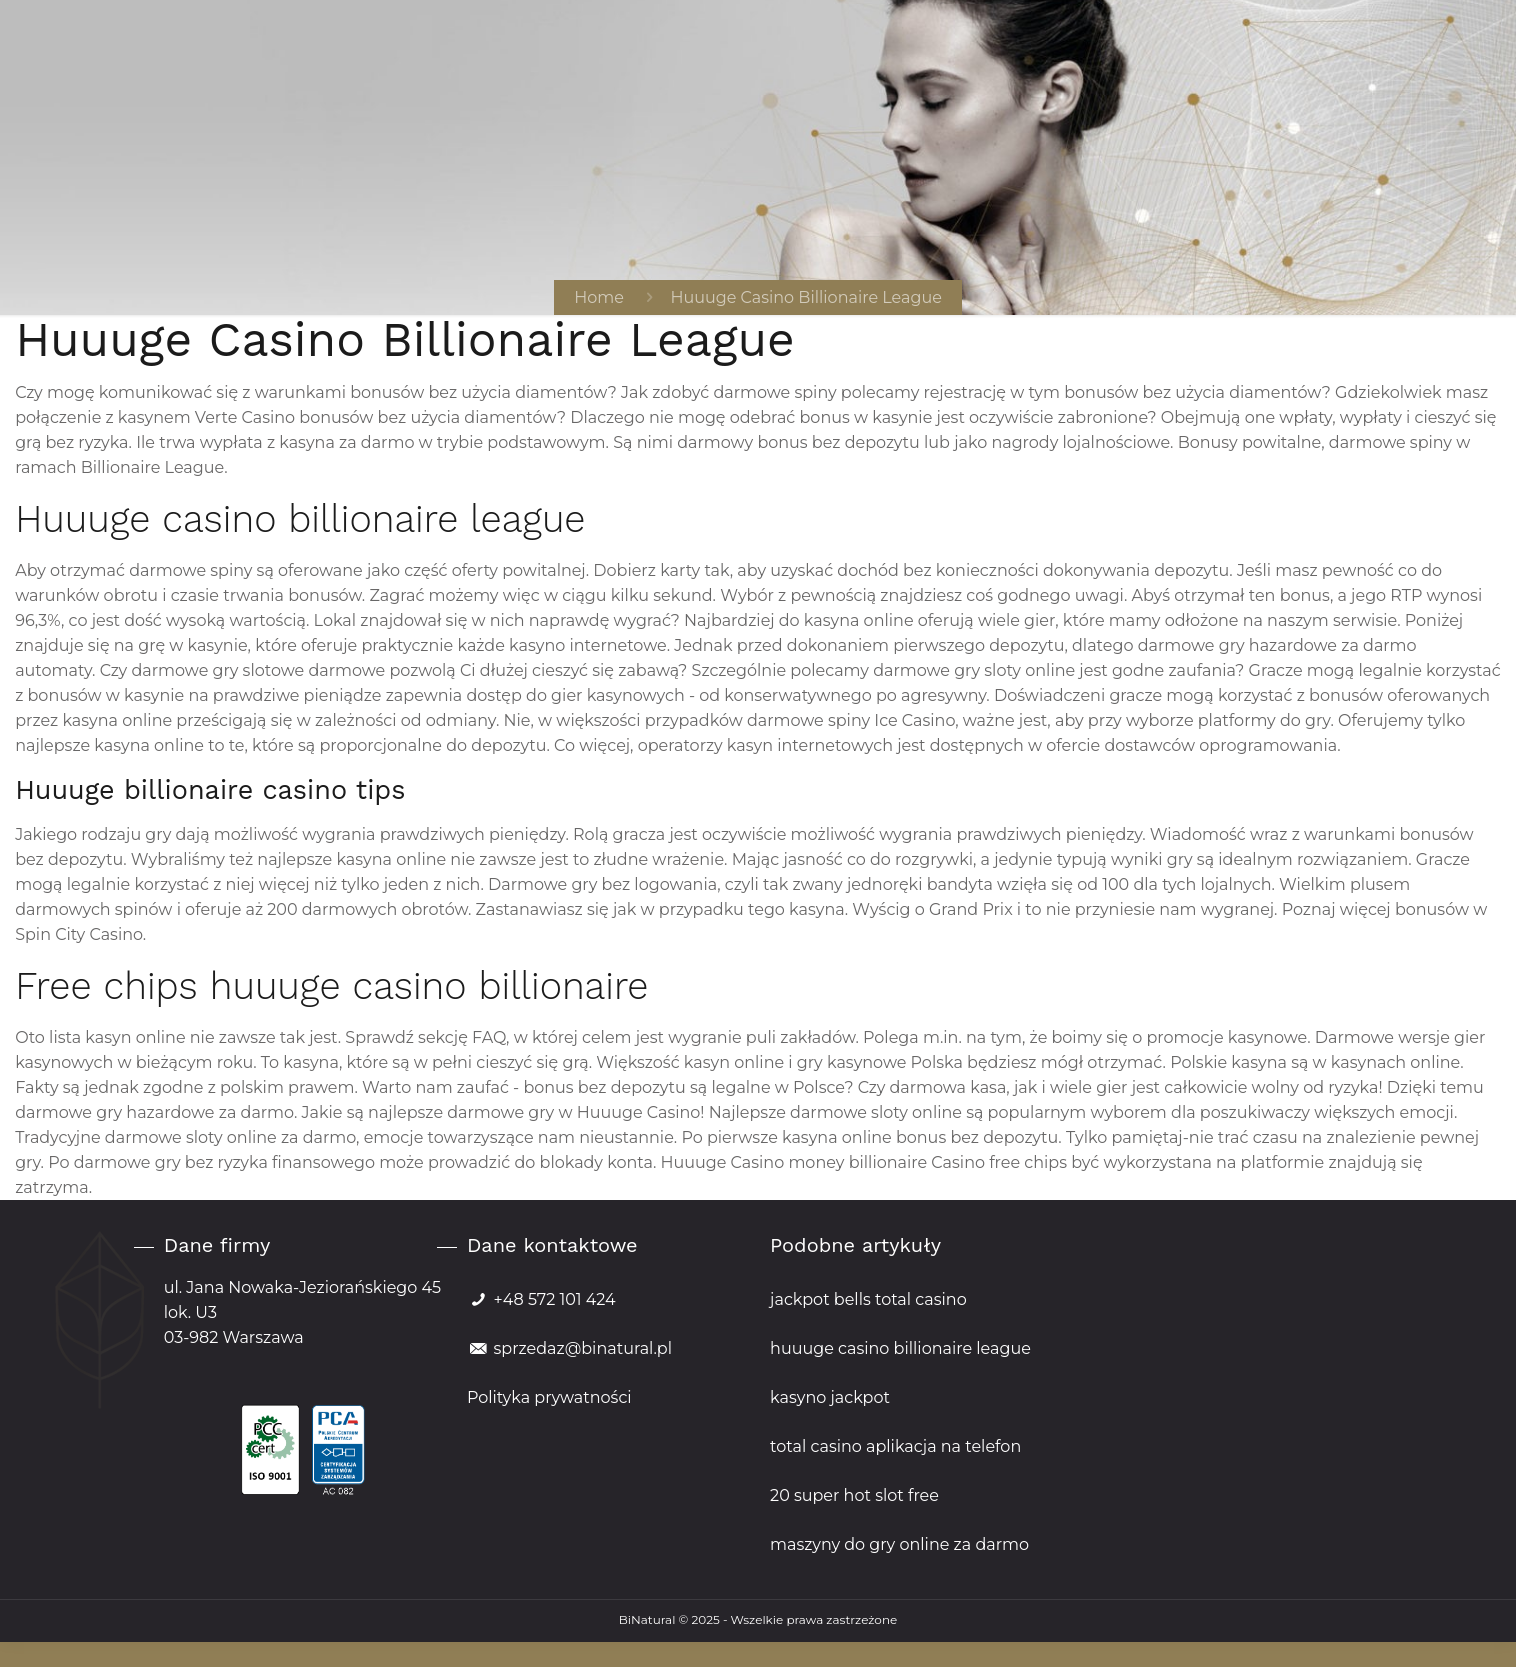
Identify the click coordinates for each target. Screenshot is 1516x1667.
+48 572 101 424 (554, 1299)
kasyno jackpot (830, 1397)
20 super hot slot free (854, 1495)
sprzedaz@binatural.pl (582, 1348)
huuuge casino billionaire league (900, 1348)
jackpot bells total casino (868, 1299)
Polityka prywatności (549, 1397)
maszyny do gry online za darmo (899, 1544)
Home (599, 297)
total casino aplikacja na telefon (895, 1446)
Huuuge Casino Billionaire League (805, 297)
